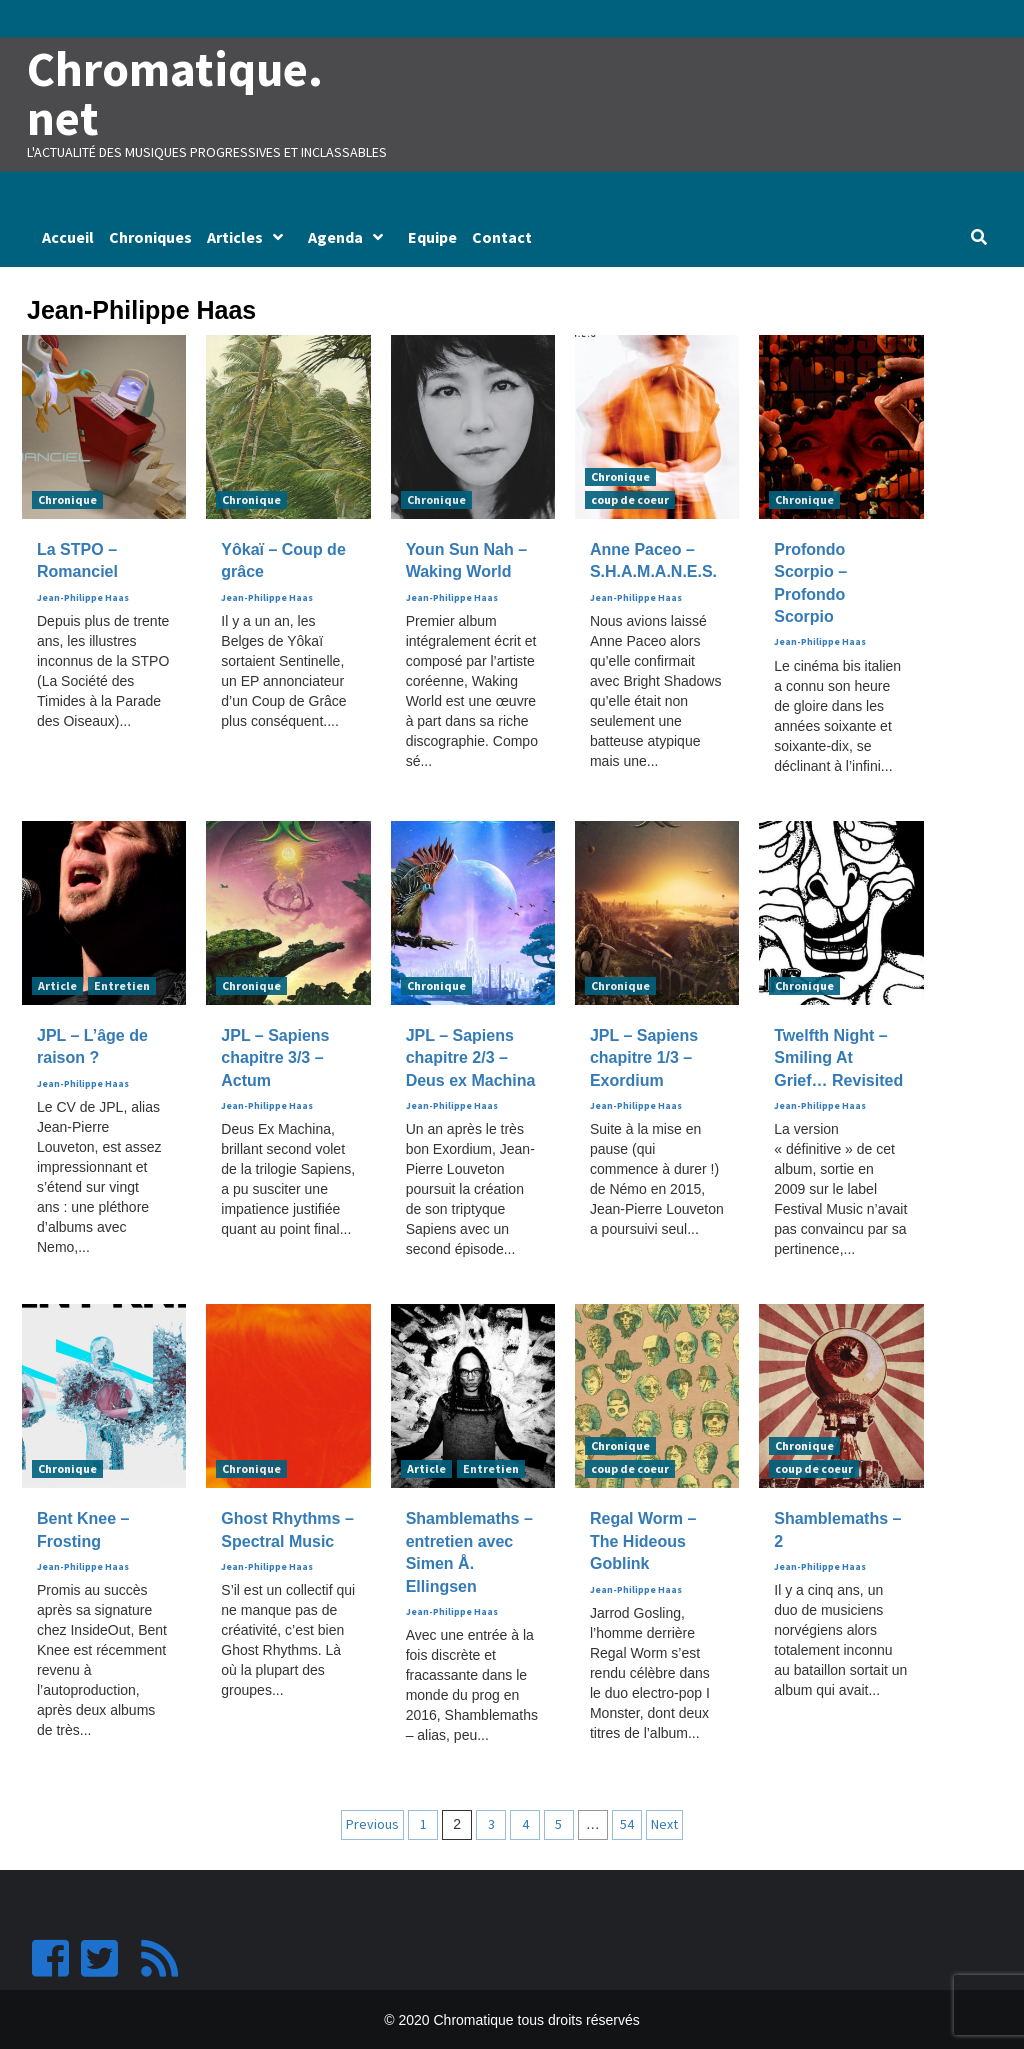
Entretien (122, 984)
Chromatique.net (173, 93)
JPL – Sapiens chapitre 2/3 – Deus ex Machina (471, 1057)
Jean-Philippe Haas (83, 597)
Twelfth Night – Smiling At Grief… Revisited (838, 1057)
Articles (250, 236)
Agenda (350, 236)
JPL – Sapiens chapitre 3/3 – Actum (275, 1057)
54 (627, 1823)
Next (664, 1823)
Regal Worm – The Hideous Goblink (643, 1540)
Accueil (68, 236)
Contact (502, 236)
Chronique (67, 498)
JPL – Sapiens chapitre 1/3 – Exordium (644, 1057)
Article (57, 984)
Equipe (432, 236)
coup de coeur (630, 498)
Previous (372, 1823)
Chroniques (150, 236)
